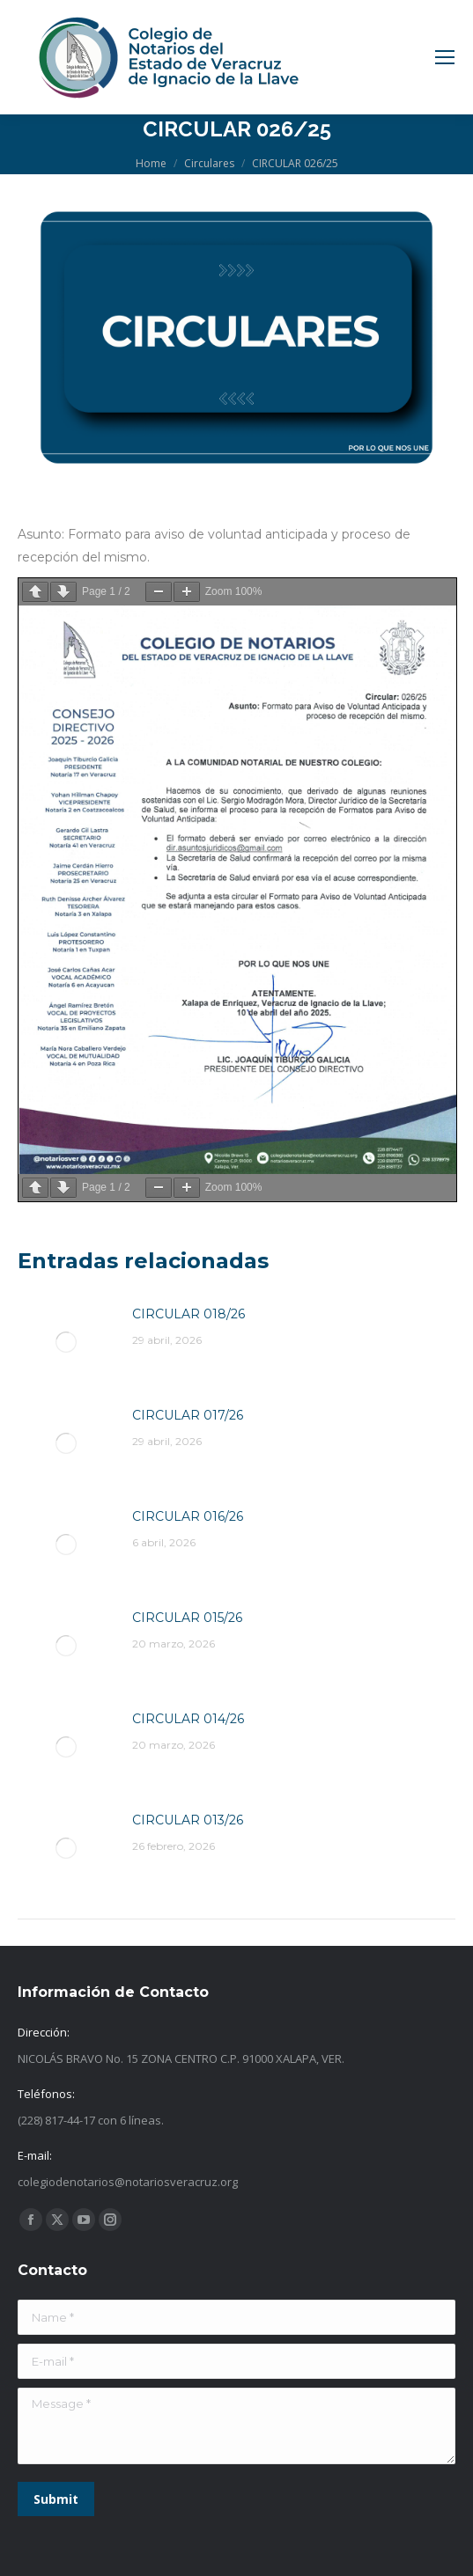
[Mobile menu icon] (444, 57)
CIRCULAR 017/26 (187, 1415)
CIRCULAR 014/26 (188, 1719)
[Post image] (66, 1342)
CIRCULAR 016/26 (187, 1516)
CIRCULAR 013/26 (187, 1820)
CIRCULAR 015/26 (187, 1618)
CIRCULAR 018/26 (188, 1314)
